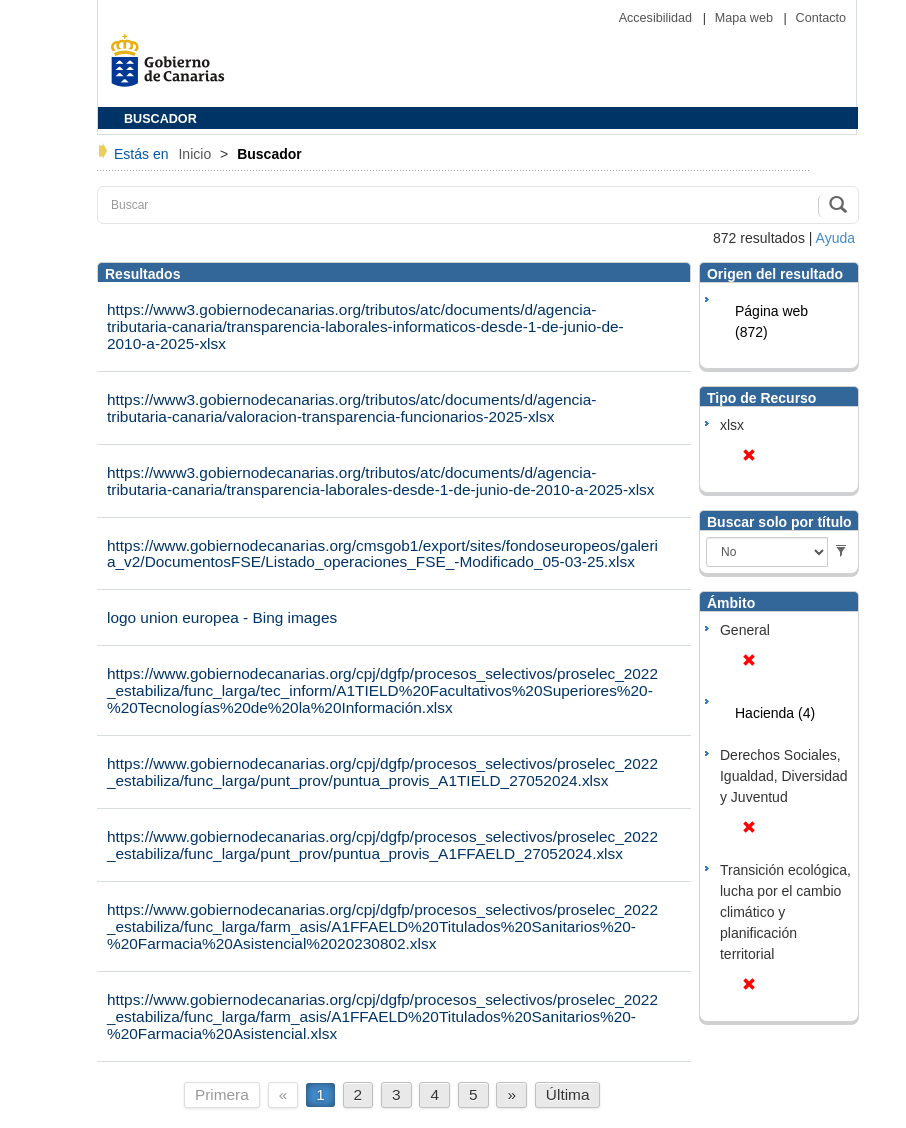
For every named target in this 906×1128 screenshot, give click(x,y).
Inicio (196, 154)
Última (568, 1094)
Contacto (821, 18)
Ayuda (835, 238)
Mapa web (746, 18)
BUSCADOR (160, 119)
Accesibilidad (657, 18)
